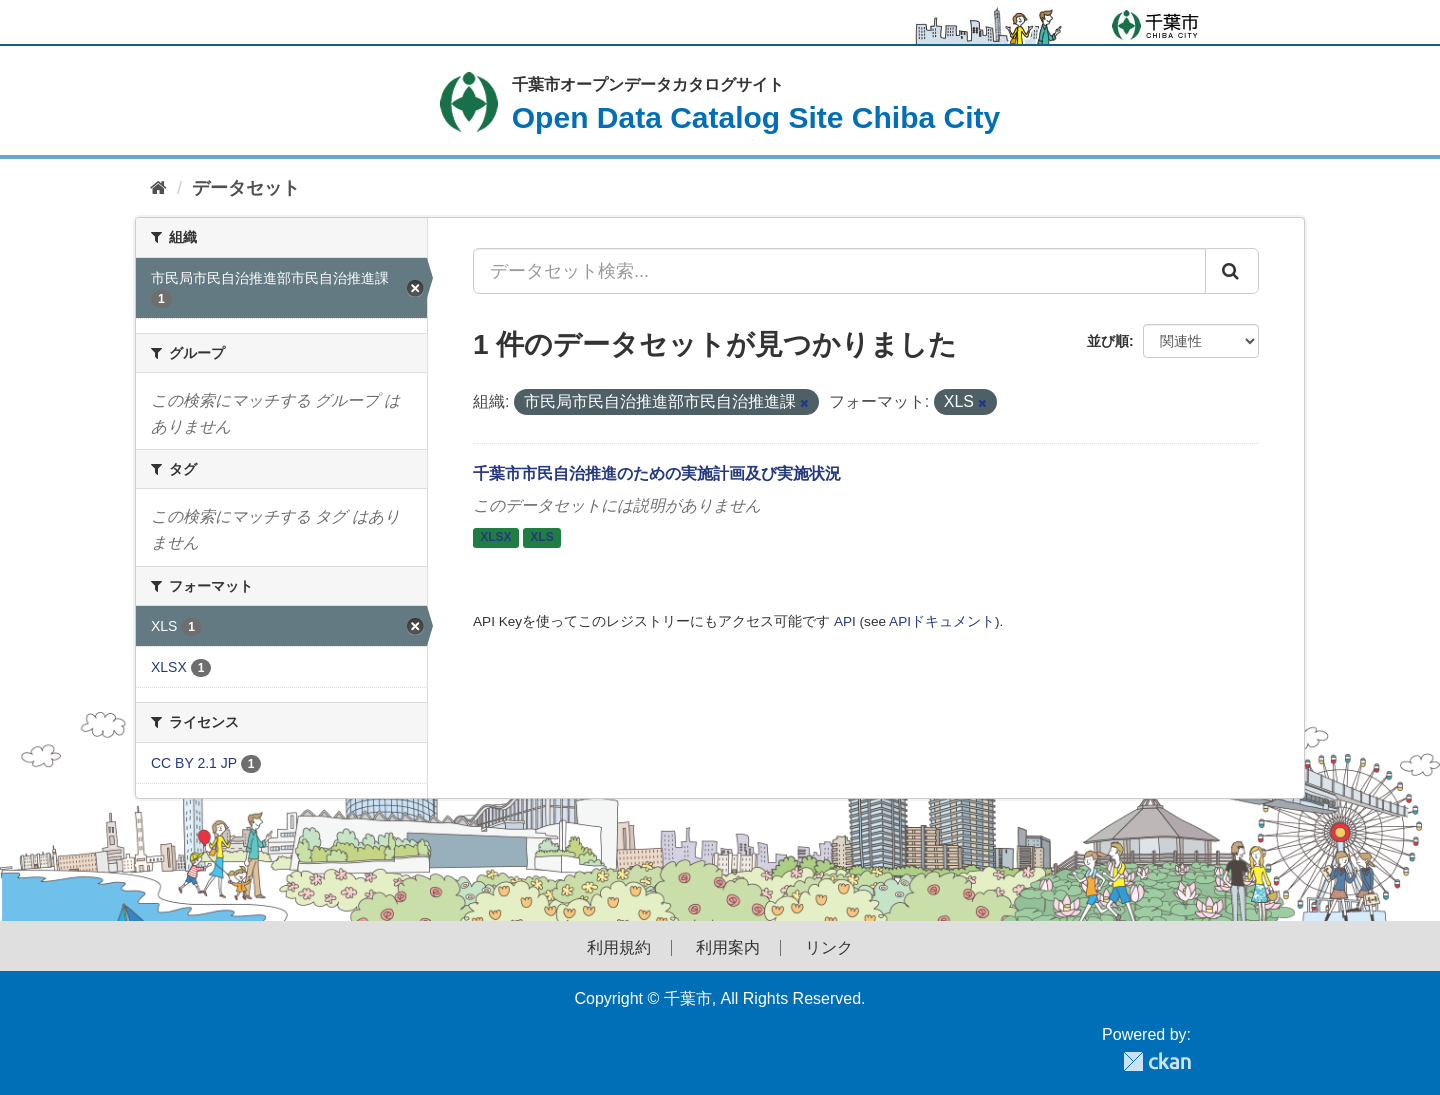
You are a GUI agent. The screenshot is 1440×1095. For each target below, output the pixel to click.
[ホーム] (158, 188)
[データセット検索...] (839, 271)
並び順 (1108, 341)
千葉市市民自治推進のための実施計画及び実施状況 (657, 473)
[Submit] (1232, 271)
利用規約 (619, 948)
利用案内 (728, 948)
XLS (541, 538)
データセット (246, 188)
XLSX (495, 538)
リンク (829, 948)
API (845, 621)
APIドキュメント (942, 621)
